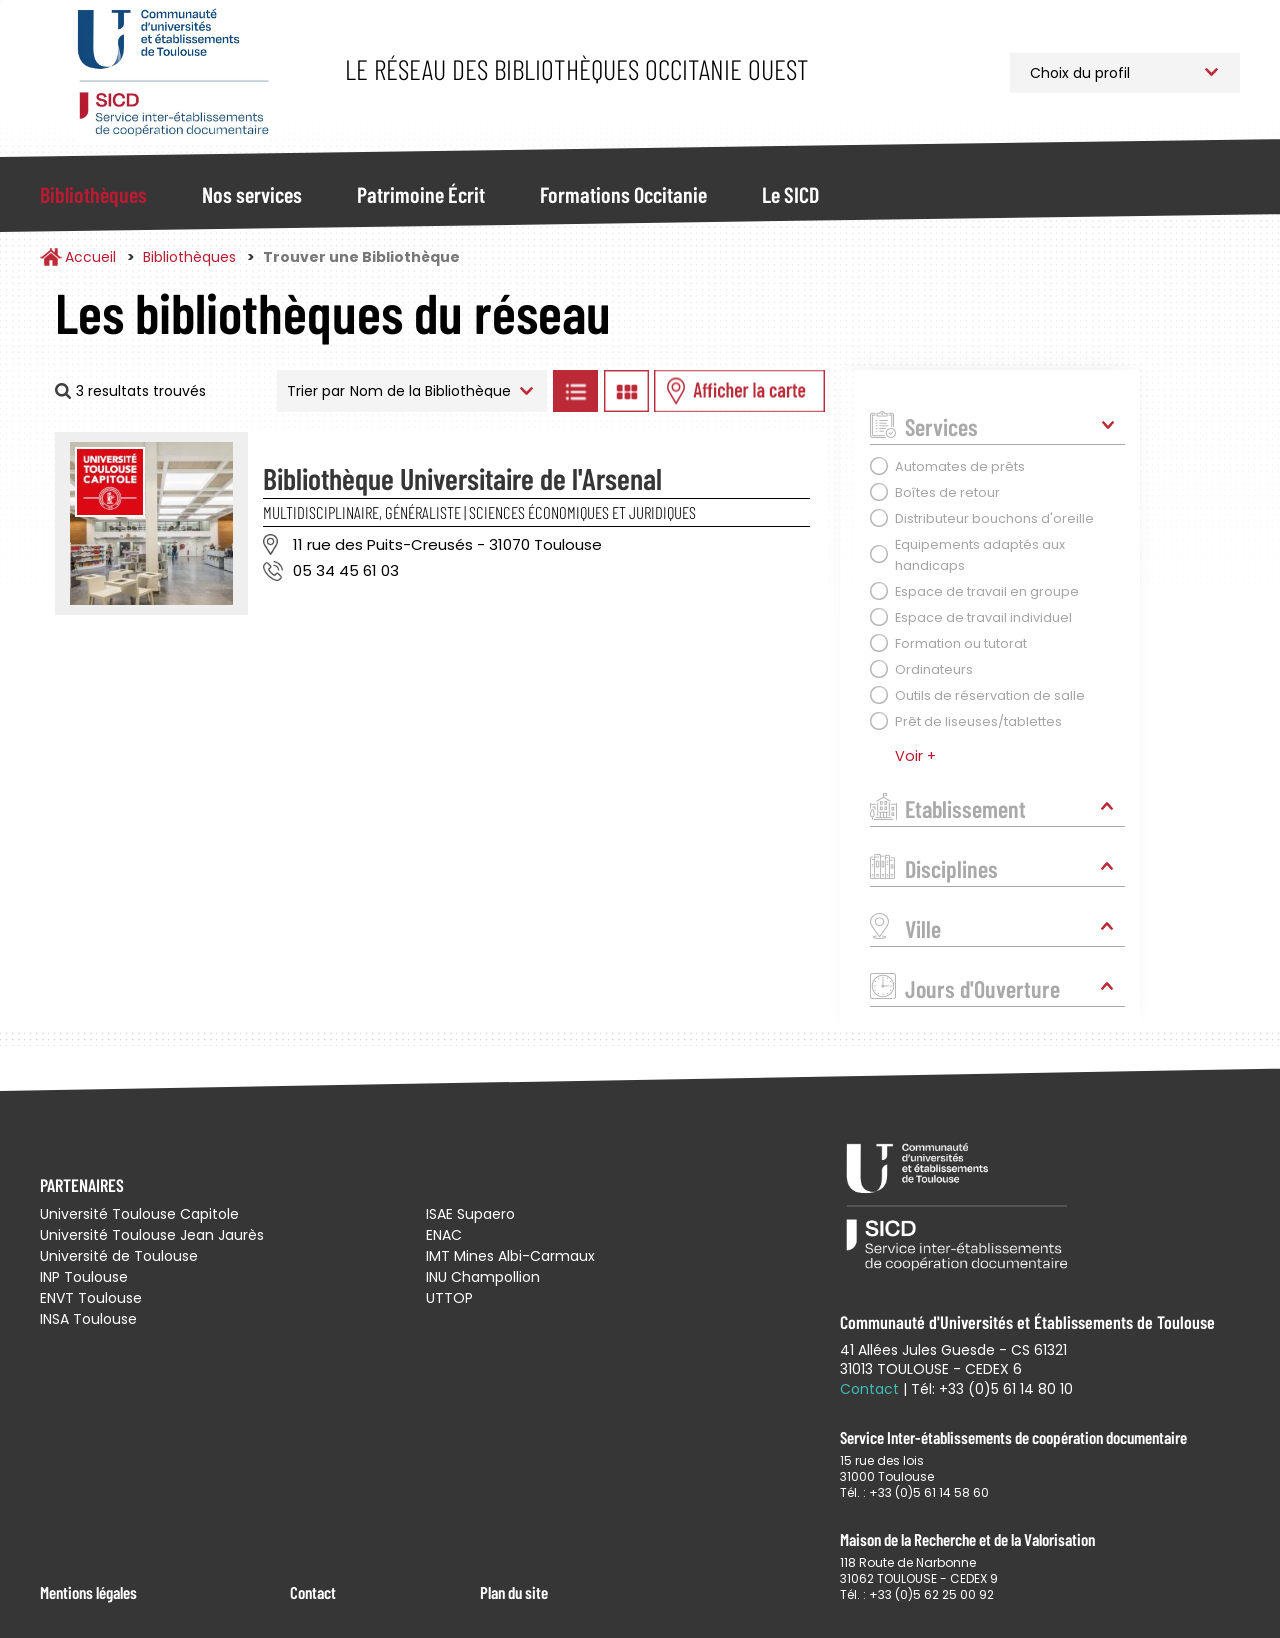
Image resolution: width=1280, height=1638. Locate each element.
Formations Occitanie (623, 194)
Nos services (252, 194)
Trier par (316, 391)
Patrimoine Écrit (421, 194)
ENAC (444, 1235)
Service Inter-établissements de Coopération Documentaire (172, 72)
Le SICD (790, 194)
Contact (313, 1592)
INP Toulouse (84, 1277)
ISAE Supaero (470, 1214)
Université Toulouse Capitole (139, 1214)
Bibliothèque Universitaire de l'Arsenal (462, 478)
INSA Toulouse (88, 1319)
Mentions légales (88, 1592)
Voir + (915, 756)
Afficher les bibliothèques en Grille (626, 391)
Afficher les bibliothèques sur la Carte (739, 391)
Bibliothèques (93, 194)
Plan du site (514, 1592)
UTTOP (449, 1298)
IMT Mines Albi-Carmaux (510, 1256)
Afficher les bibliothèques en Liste (575, 391)
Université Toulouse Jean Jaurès (152, 1235)
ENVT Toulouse (91, 1298)
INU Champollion (483, 1277)
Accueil (90, 257)
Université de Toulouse (119, 1256)
